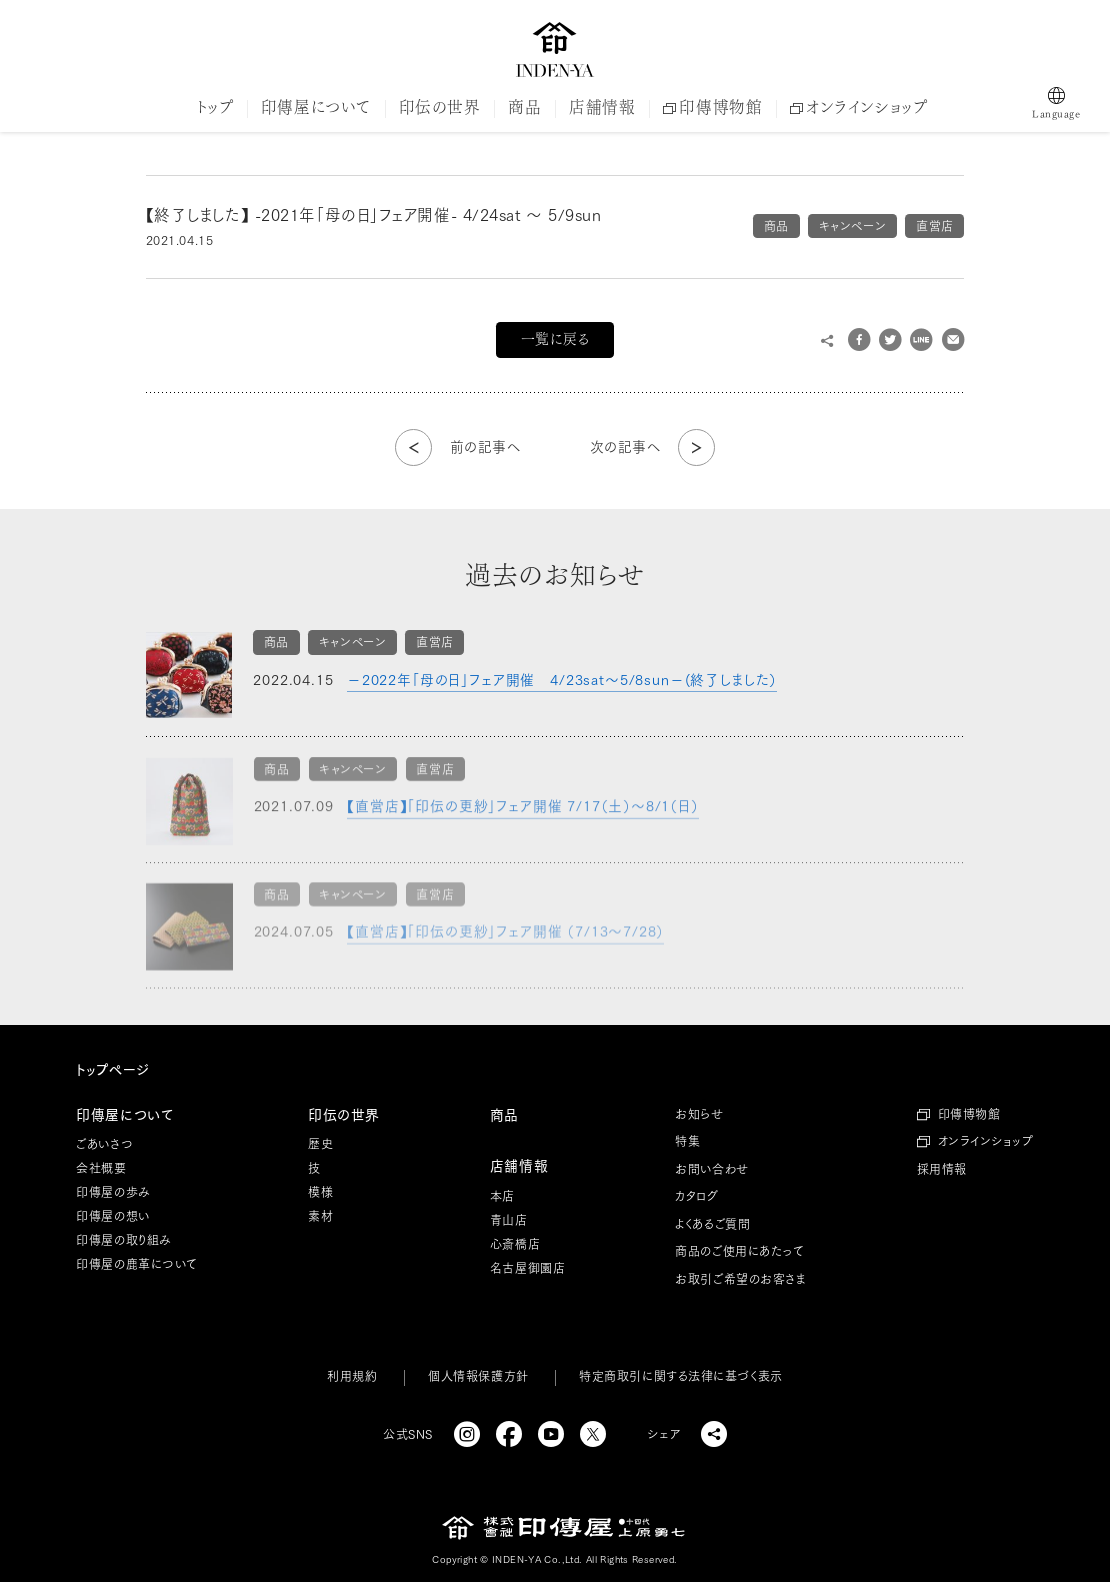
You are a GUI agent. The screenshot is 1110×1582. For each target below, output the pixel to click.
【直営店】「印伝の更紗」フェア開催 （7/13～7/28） (505, 937)
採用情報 (942, 1169)
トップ (215, 107)
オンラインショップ (858, 107)
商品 (524, 107)
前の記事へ (485, 447)
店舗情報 (602, 107)
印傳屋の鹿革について (137, 1264)
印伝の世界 (440, 107)
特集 (687, 1141)
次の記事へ (625, 447)
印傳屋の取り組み (123, 1240)
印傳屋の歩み (113, 1192)
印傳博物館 (712, 107)
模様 (320, 1192)
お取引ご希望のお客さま (740, 1279)
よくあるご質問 (712, 1224)
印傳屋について (316, 107)
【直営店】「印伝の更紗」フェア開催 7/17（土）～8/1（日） (523, 812)
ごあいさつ (104, 1144)
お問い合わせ (711, 1169)
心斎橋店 (515, 1244)
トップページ (112, 1070)
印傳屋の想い (112, 1216)
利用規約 (352, 1376)
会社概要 (101, 1168)
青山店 (509, 1220)
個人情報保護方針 (478, 1376)
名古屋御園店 (527, 1268)
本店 (502, 1196)
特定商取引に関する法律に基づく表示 (680, 1376)
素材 (320, 1216)
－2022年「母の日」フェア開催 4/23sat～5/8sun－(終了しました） (562, 680)
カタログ (696, 1196)
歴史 (320, 1144)
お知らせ (699, 1114)
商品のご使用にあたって (739, 1251)
